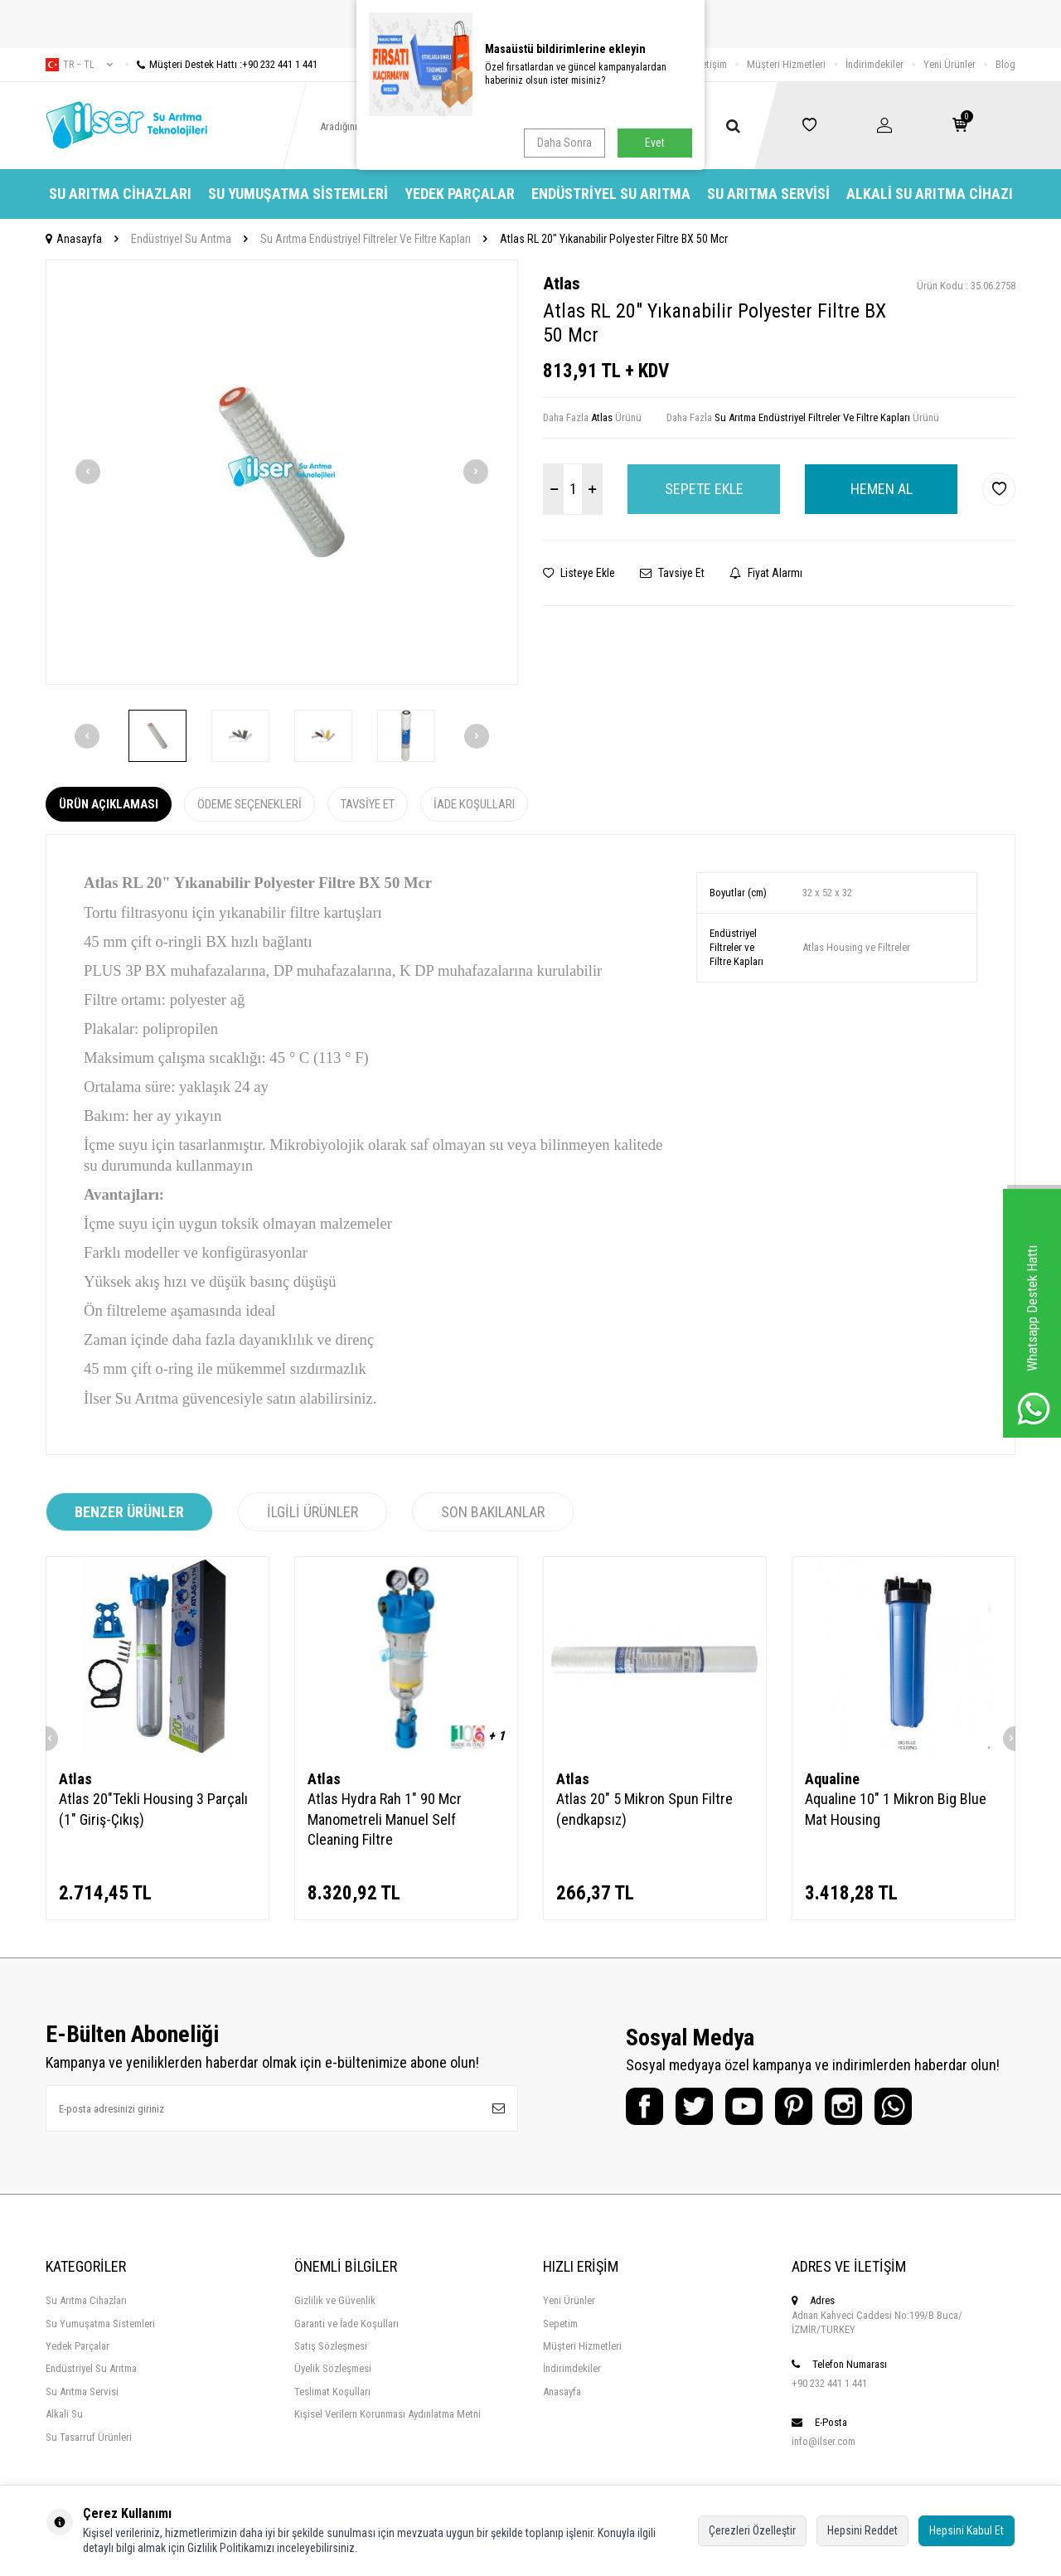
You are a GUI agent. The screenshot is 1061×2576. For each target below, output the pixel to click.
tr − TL (79, 64)
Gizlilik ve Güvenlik (334, 2300)
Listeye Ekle (579, 573)
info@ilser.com (823, 2441)
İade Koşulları (474, 804)
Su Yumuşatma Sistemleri (298, 193)
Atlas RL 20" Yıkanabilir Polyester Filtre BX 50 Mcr (614, 238)
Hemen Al (881, 488)
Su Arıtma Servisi (768, 193)
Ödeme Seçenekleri (249, 804)
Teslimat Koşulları (332, 2391)
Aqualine (832, 1779)
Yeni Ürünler (949, 64)
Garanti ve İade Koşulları (346, 2323)
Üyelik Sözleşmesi (332, 2368)
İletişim (711, 64)
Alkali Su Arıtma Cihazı (929, 193)
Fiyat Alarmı (765, 573)
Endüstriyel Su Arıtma (610, 193)
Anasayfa (74, 238)
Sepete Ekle (704, 488)
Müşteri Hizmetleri (786, 64)
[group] (281, 472)
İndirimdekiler (874, 64)
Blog (1005, 64)
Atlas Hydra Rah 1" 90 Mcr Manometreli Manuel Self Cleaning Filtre (385, 1818)
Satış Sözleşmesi (330, 2346)
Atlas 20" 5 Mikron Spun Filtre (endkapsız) (644, 1808)
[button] (87, 471)
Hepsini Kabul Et (966, 2530)
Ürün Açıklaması (108, 804)
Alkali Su (64, 2414)
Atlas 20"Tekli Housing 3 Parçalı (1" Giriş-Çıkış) (153, 1808)
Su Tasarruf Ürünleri (89, 2437)
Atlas (561, 283)
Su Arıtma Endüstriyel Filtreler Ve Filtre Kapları (365, 238)
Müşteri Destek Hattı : (221, 64)
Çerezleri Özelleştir (752, 2530)
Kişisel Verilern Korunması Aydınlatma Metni (387, 2414)
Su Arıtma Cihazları (120, 193)
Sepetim (560, 2323)
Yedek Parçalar (460, 193)
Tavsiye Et (672, 573)
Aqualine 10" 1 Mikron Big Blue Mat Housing (895, 1808)
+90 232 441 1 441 (829, 2383)
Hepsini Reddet (862, 2530)
